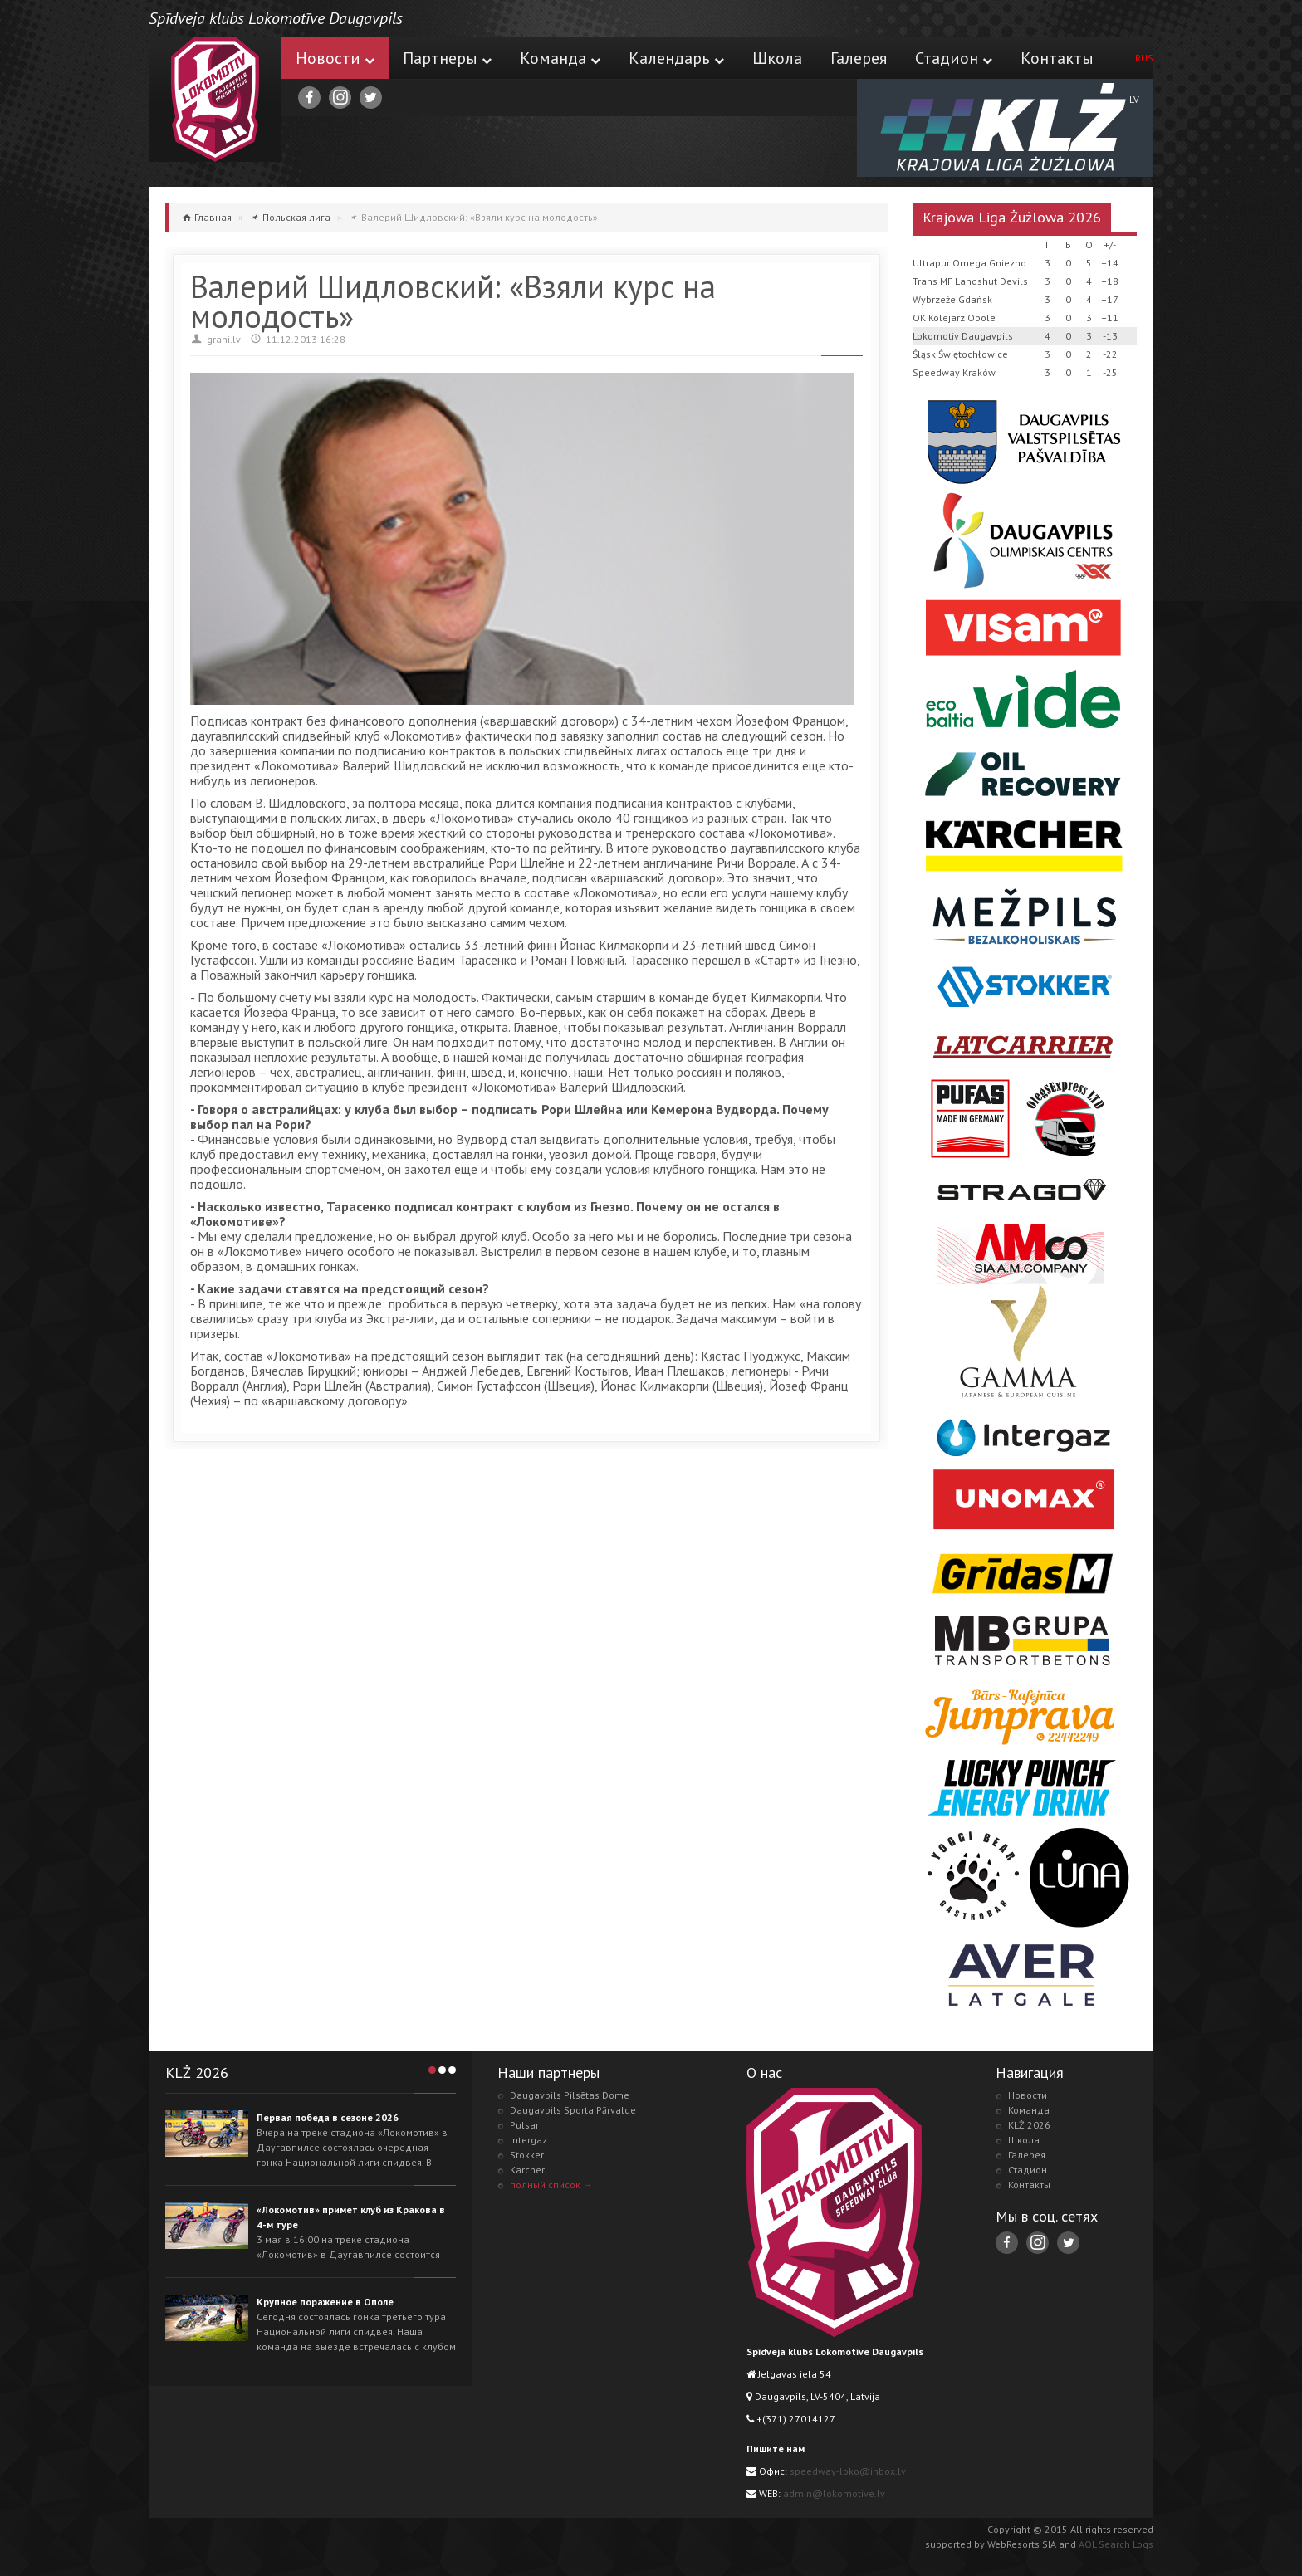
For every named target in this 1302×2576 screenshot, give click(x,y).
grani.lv (224, 339)
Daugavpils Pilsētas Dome (569, 2095)
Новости (335, 58)
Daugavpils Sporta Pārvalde (573, 2110)
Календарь (676, 58)
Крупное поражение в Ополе (325, 2301)
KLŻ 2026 (1029, 2125)
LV (1134, 99)
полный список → (551, 2184)
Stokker (527, 2154)
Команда (560, 58)
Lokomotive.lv (215, 99)
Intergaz (528, 2140)
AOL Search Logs (1116, 2544)
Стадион (953, 58)
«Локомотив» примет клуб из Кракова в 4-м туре (351, 2217)
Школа (777, 58)
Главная (213, 217)
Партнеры (447, 58)
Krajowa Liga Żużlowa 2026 (1012, 217)
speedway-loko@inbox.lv (848, 2471)
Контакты (1057, 58)
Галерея (858, 58)
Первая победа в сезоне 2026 (328, 2117)
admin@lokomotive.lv (834, 2493)
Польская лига (296, 217)
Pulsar (524, 2125)
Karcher (527, 2169)
